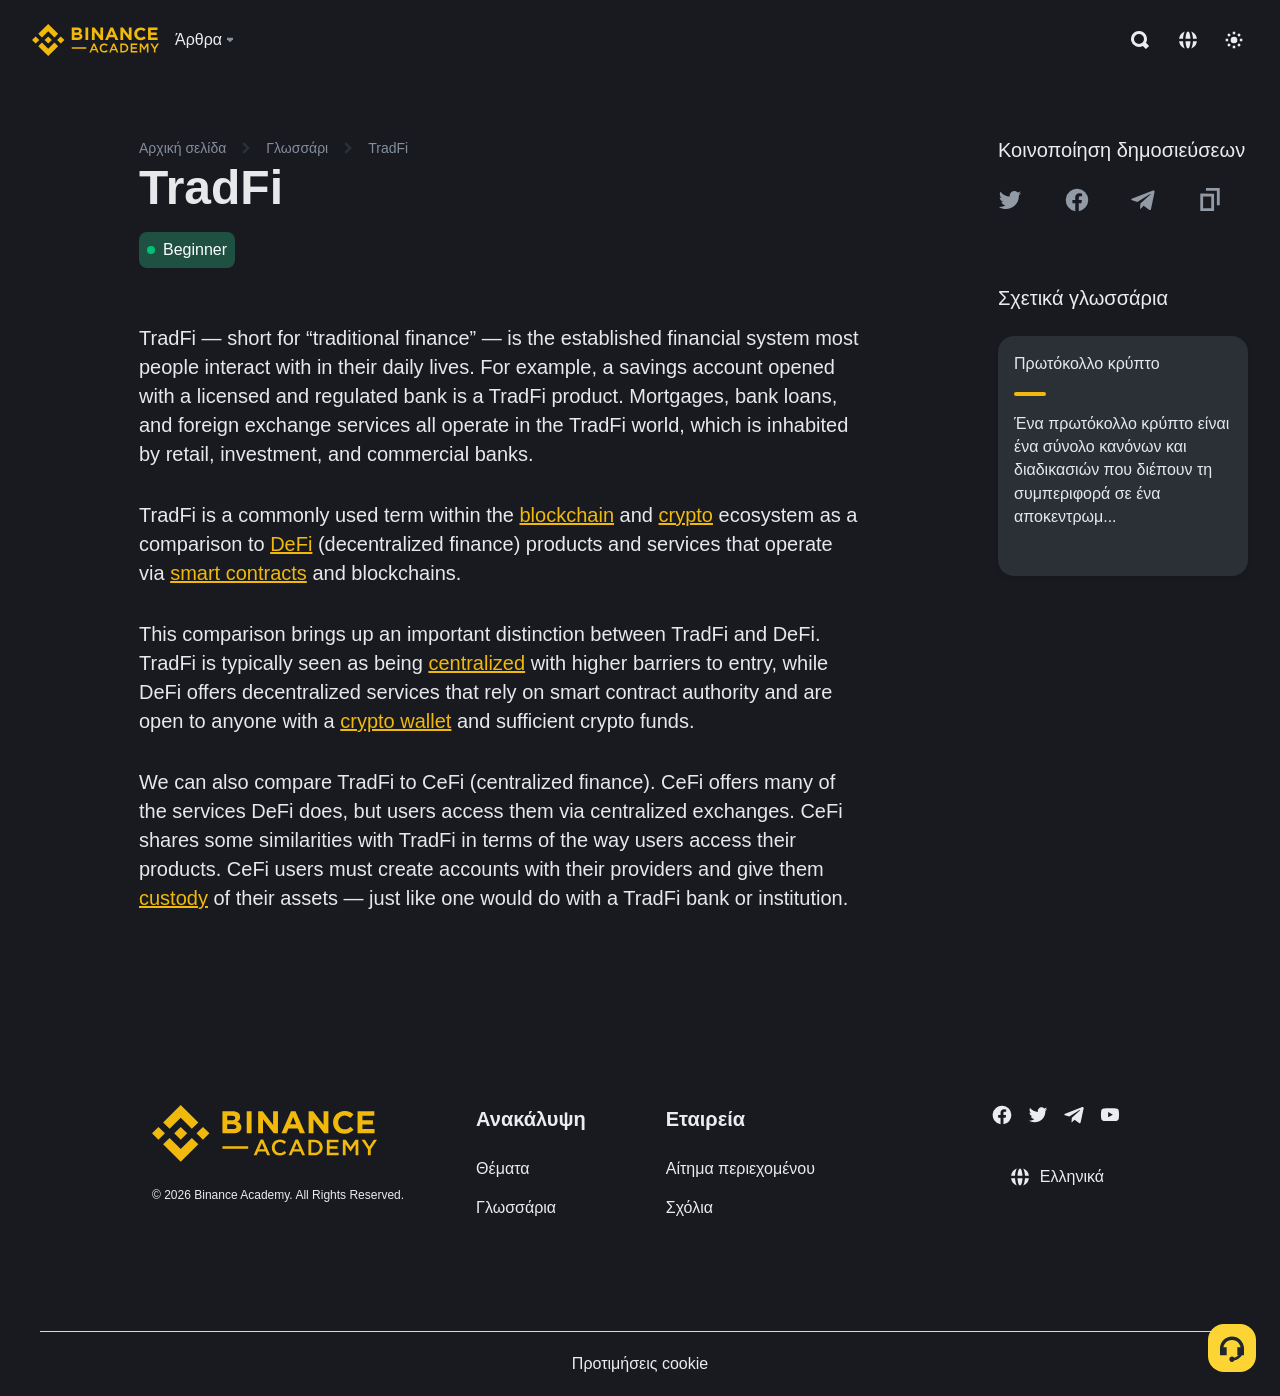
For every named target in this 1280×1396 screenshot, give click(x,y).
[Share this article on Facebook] (1077, 200)
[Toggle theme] (1234, 40)
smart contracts (238, 573)
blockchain (567, 515)
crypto (686, 515)
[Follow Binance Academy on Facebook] (1002, 1115)
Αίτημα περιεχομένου (740, 1168)
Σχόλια (689, 1207)
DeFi (291, 544)
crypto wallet (395, 721)
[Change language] (1188, 40)
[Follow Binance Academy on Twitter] (1038, 1115)
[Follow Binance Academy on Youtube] (1110, 1114)
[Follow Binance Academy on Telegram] (1074, 1115)
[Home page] (95, 40)
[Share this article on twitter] (1010, 200)
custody (173, 898)
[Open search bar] (1134, 40)
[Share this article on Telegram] (1143, 200)
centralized (476, 663)
